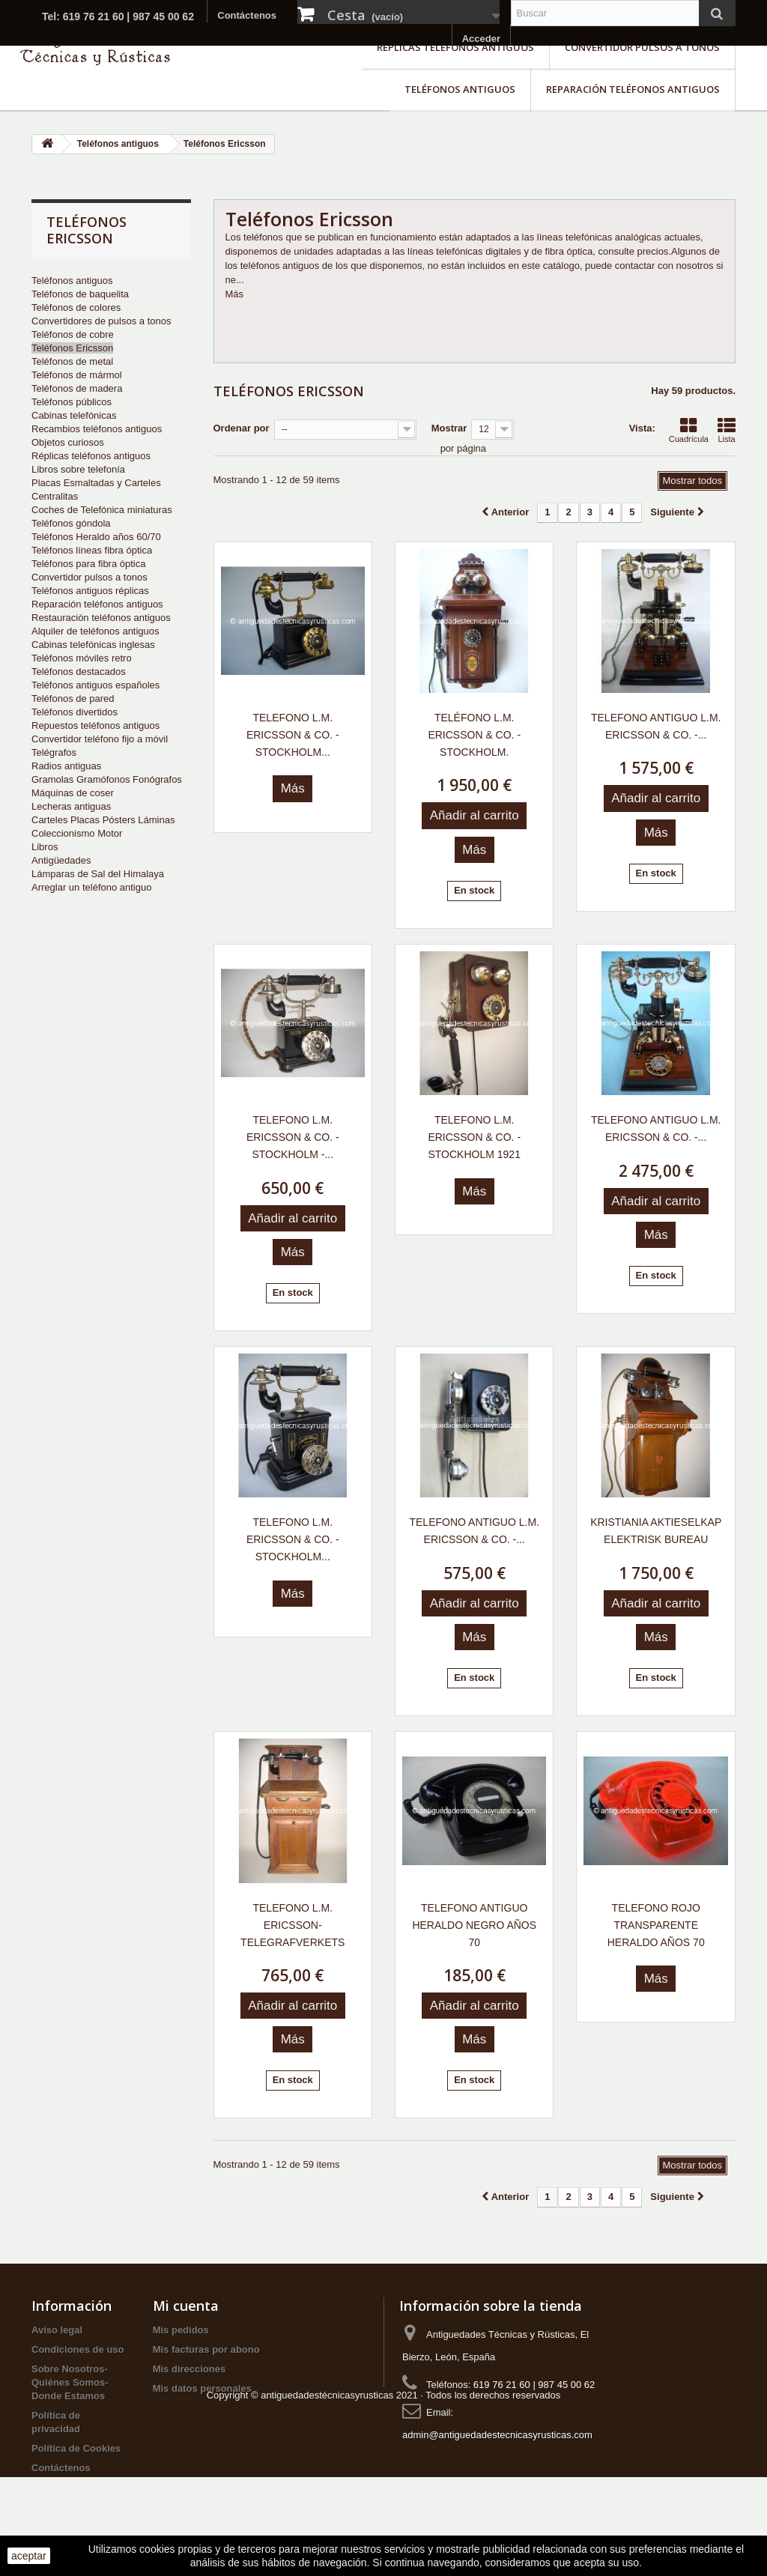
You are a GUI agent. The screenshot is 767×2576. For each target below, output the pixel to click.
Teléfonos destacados (78, 671)
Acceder (481, 38)
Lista (727, 429)
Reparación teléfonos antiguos (633, 89)
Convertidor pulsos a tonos (642, 47)
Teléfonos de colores (76, 307)
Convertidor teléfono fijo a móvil (99, 739)
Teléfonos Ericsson (72, 348)
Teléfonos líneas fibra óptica (91, 550)
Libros (44, 846)
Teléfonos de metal (72, 361)
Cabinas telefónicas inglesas (93, 644)
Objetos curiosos (67, 442)
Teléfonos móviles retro (81, 658)
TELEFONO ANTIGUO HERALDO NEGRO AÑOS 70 (474, 1925)
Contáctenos (246, 15)
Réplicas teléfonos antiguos (455, 47)
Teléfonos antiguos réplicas (90, 590)
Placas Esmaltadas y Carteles (96, 482)
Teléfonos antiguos (459, 89)
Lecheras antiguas (71, 806)
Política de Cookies (76, 2448)
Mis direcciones (189, 2369)
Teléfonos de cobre (72, 334)
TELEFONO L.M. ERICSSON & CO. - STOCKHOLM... (292, 735)
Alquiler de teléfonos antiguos (95, 631)
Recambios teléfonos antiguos (96, 428)
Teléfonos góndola (71, 523)
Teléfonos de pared (73, 698)
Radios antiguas (66, 766)
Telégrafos (53, 752)
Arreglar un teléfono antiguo (91, 887)
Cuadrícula (689, 429)
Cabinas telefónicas (73, 415)
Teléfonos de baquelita (80, 294)
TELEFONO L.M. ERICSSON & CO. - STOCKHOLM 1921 (474, 1137)
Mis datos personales (202, 2388)
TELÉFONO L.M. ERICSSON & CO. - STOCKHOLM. (474, 735)
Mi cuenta (186, 2306)
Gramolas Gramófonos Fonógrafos (106, 779)
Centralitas (54, 496)
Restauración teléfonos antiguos (101, 617)
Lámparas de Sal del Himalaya (97, 873)
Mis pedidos (181, 2330)
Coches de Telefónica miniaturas (101, 509)
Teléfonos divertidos (74, 712)
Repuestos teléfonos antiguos (95, 725)
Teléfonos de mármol (76, 375)
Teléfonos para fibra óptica (88, 563)
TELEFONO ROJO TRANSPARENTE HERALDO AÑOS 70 (656, 1925)
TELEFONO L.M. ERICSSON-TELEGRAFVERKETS (292, 1925)
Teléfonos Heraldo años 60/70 (96, 536)
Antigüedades (61, 860)
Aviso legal (56, 2330)
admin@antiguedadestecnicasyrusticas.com (497, 2434)
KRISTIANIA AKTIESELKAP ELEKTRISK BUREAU (655, 1530)
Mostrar (449, 428)
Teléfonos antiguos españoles (95, 685)
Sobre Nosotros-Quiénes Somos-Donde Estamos (70, 2382)
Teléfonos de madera (76, 388)
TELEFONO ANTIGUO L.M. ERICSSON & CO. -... (656, 726)
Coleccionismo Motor (76, 833)
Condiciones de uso (77, 2349)
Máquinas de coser (72, 792)
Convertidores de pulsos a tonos (101, 321)
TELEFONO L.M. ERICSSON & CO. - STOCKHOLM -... (292, 1137)
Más (234, 294)
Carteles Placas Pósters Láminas (103, 819)
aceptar (28, 2556)
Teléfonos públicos (71, 401)
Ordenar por (241, 428)
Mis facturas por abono (206, 2349)
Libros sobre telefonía (78, 469)
